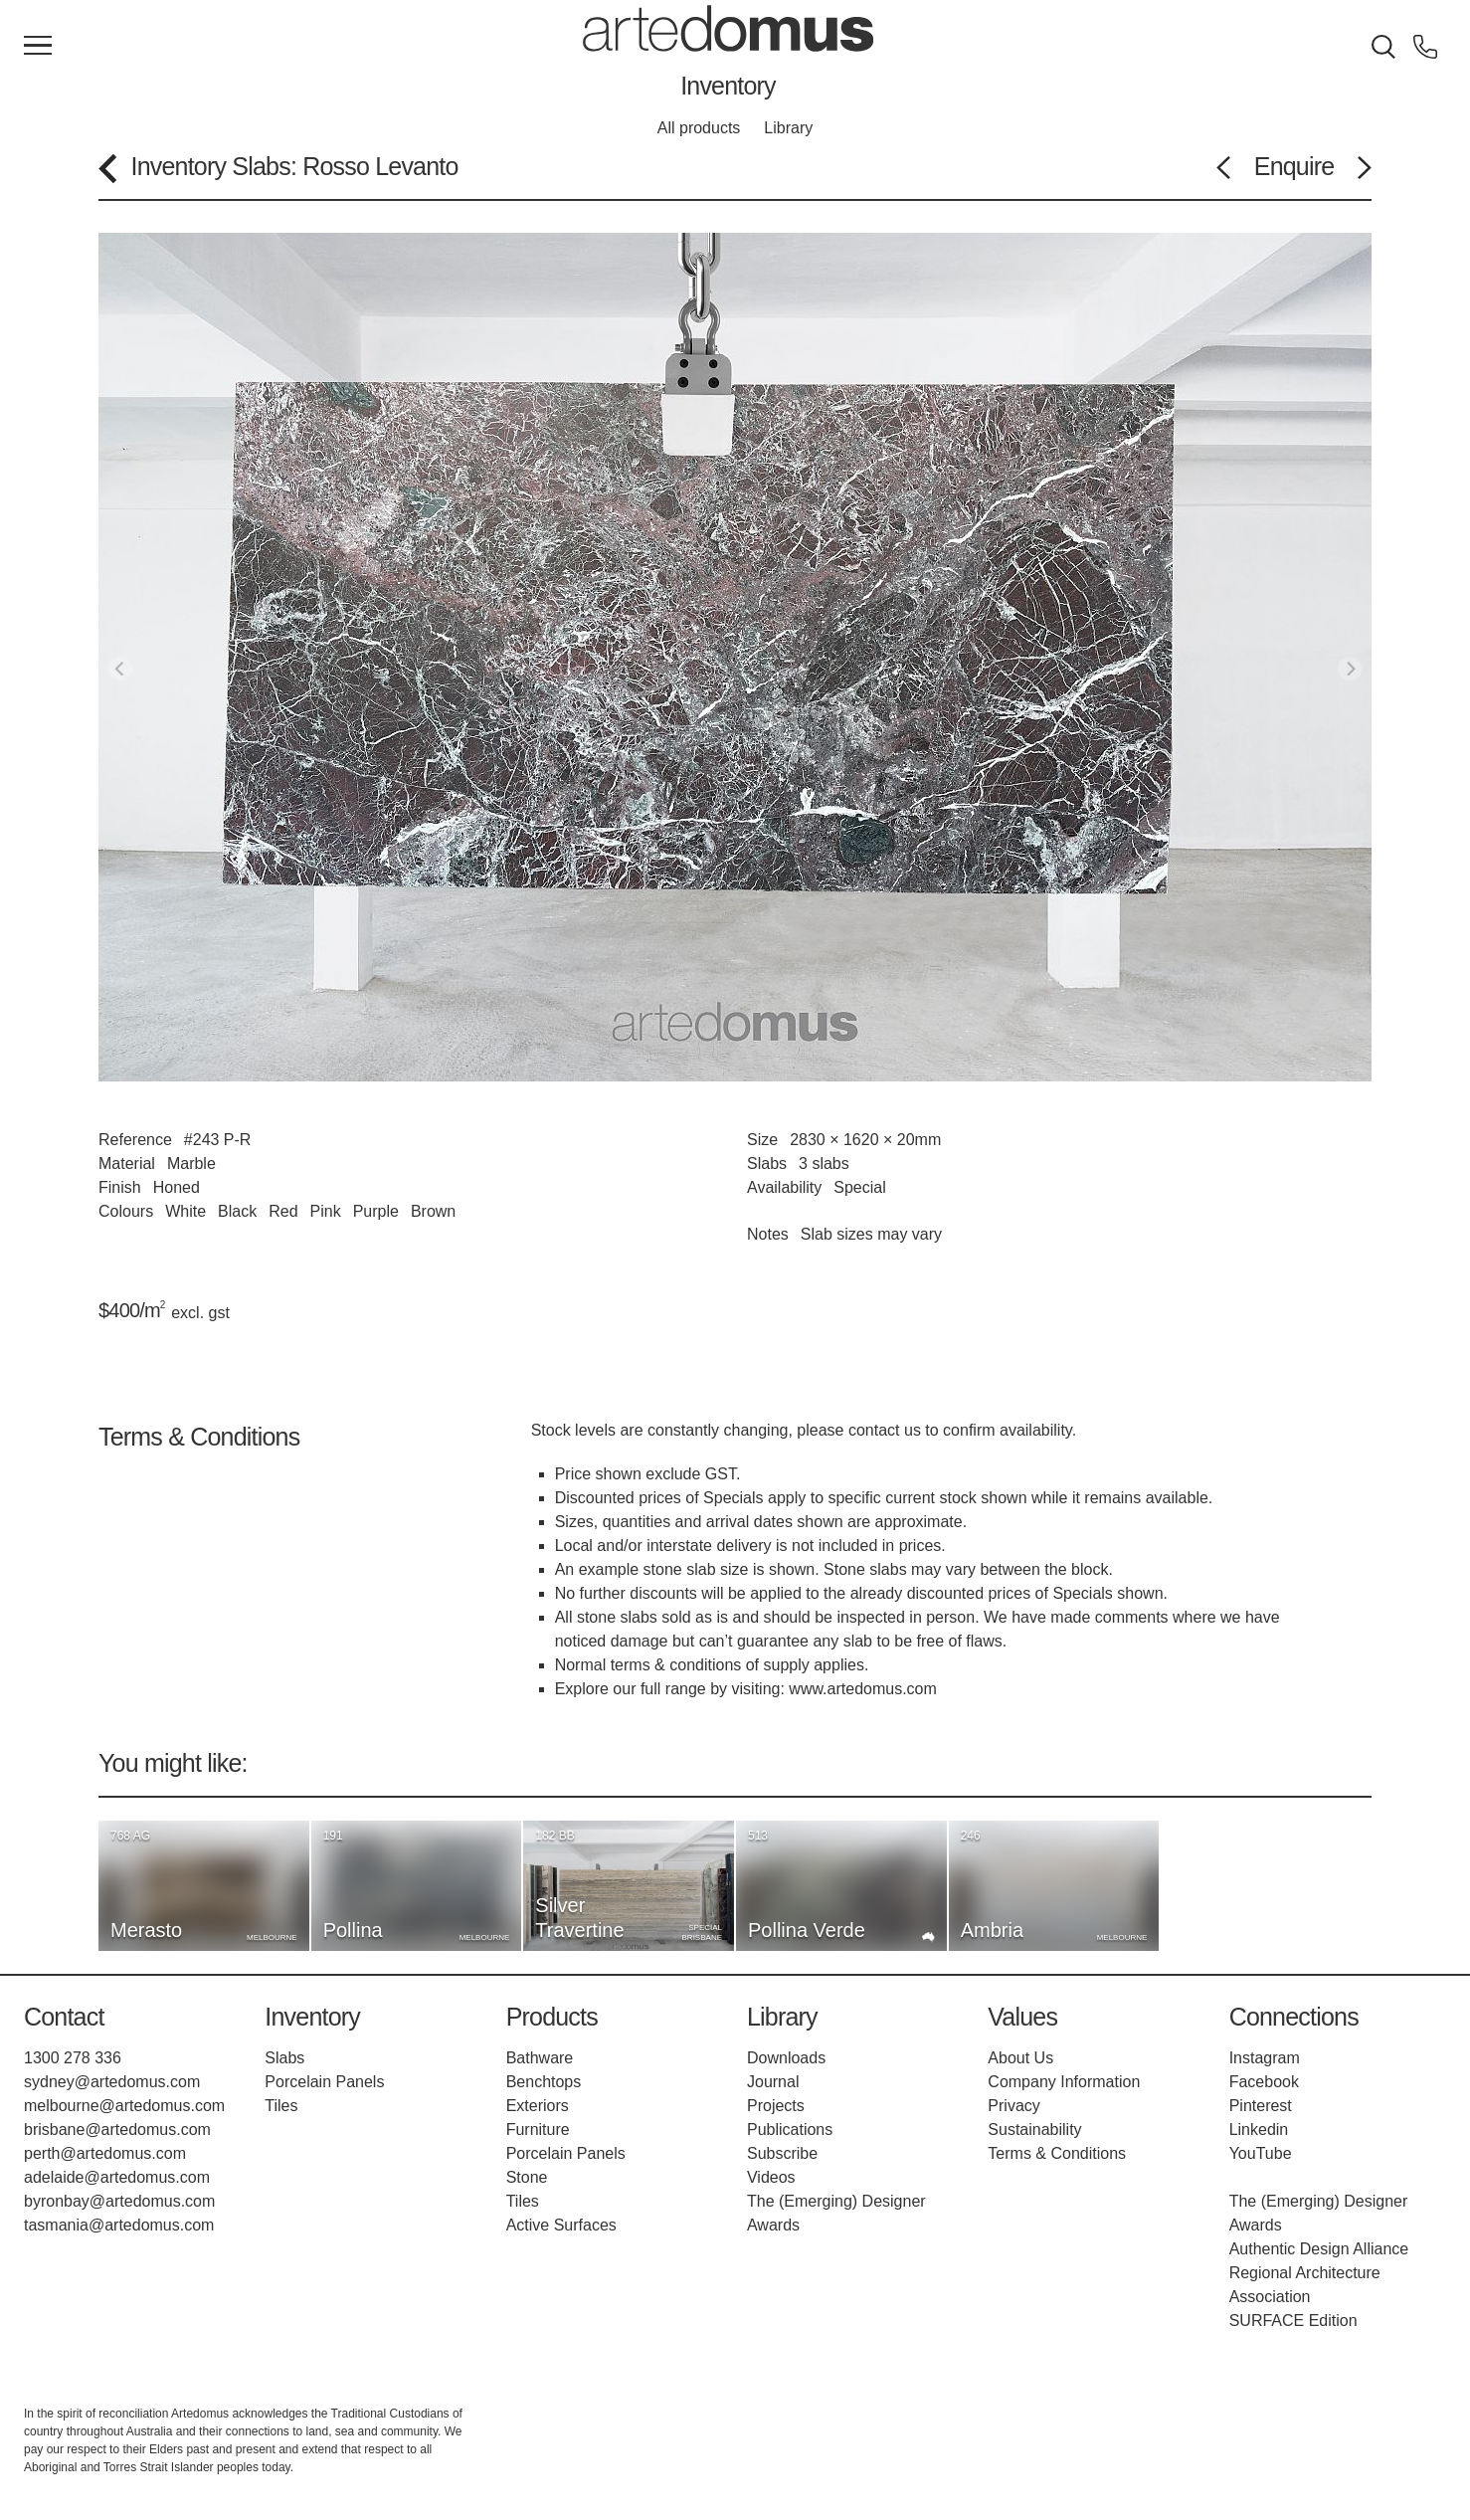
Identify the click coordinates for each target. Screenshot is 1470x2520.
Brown (433, 1211)
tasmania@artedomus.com (119, 2225)
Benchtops (544, 2081)
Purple (376, 1211)
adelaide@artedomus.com (117, 2177)
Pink (325, 1211)
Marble (191, 1163)
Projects (776, 2105)
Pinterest (1260, 2105)
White (185, 1211)
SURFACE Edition (1293, 2320)
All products (699, 127)
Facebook (1264, 2081)
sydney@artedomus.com (112, 2081)
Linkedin (1259, 2129)
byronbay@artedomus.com (119, 2201)
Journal (773, 2081)
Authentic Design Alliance (1319, 2248)
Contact (64, 2017)
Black (237, 1211)
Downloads (786, 2057)
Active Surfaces (561, 2225)
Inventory (728, 85)
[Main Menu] (38, 47)
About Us (1020, 2057)
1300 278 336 (72, 2057)
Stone (527, 2177)
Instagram (1264, 2057)
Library (788, 127)
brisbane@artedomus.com (117, 2129)
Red (283, 1211)
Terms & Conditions (1057, 2153)
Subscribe (782, 2153)
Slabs (261, 166)
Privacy (1013, 2105)
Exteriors (537, 2105)
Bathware (540, 2057)
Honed (176, 1187)
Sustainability (1034, 2129)
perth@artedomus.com (105, 2153)
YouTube (1260, 2153)
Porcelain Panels (324, 2081)
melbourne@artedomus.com (124, 2105)
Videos (771, 2177)
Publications (789, 2129)
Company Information (1064, 2081)
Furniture (538, 2129)
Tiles (281, 2105)
